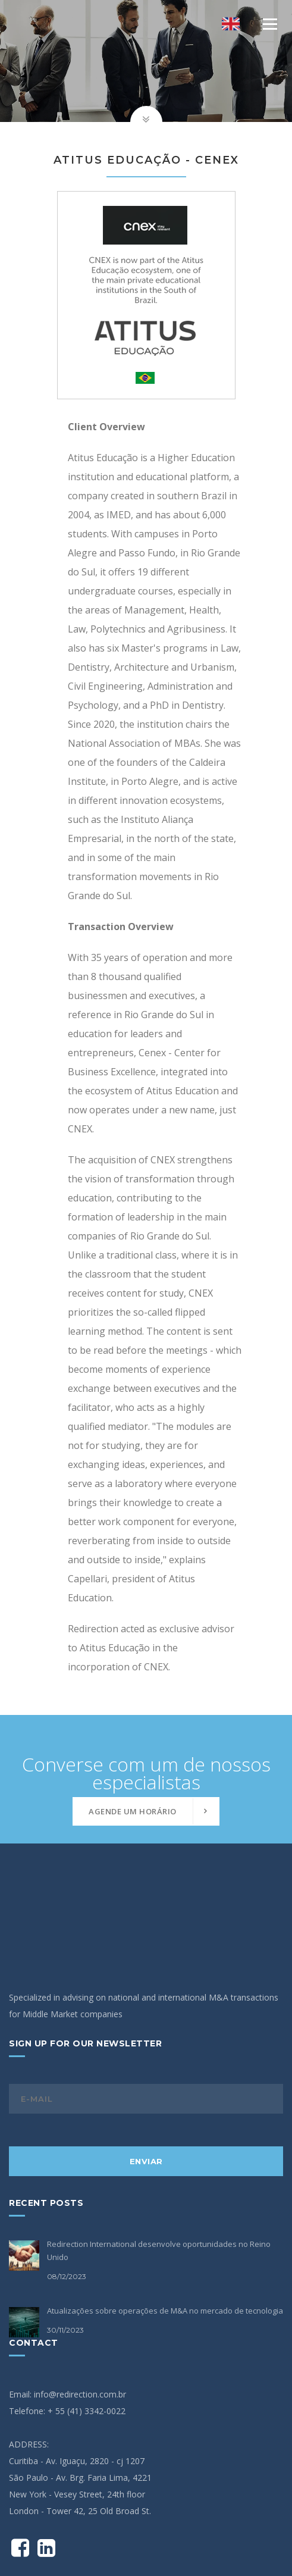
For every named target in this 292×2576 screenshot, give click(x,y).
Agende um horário (133, 1810)
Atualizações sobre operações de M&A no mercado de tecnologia (165, 2231)
